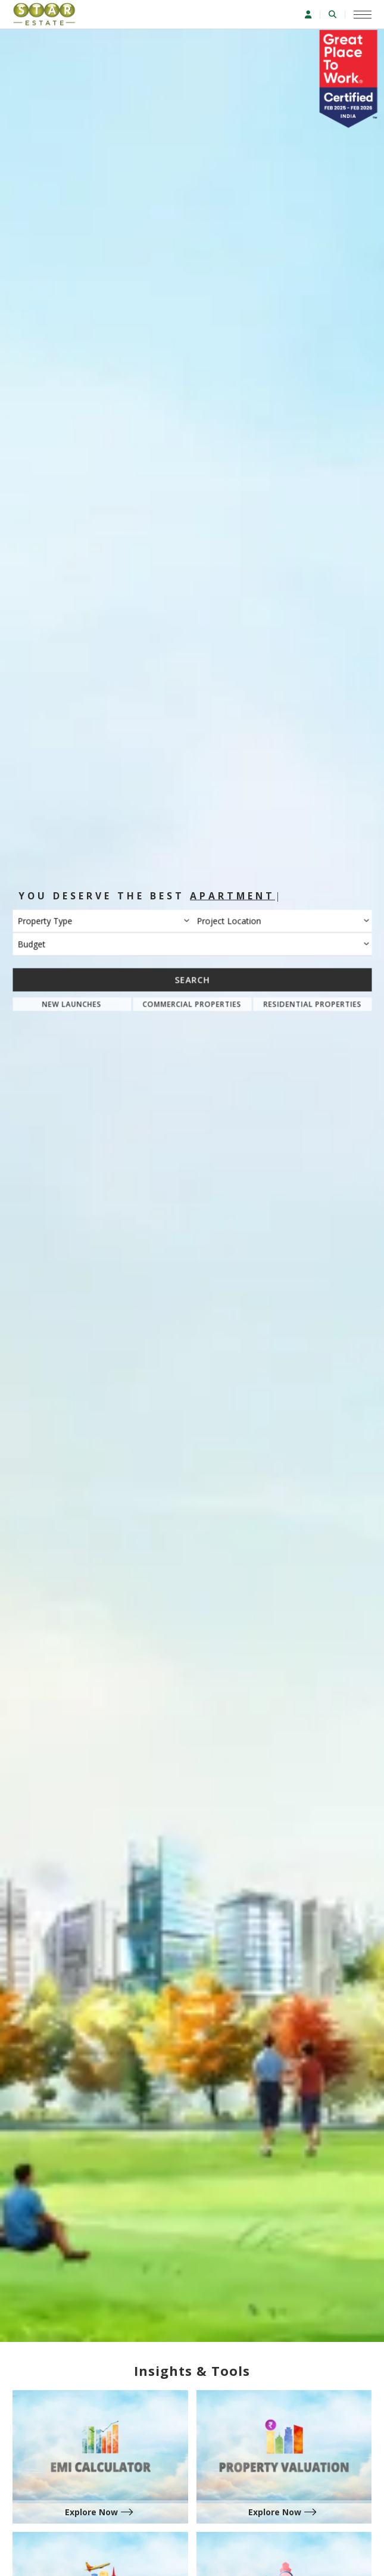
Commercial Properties (192, 1004)
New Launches (72, 1004)
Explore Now (91, 2512)
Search (192, 979)
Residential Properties (312, 1004)
